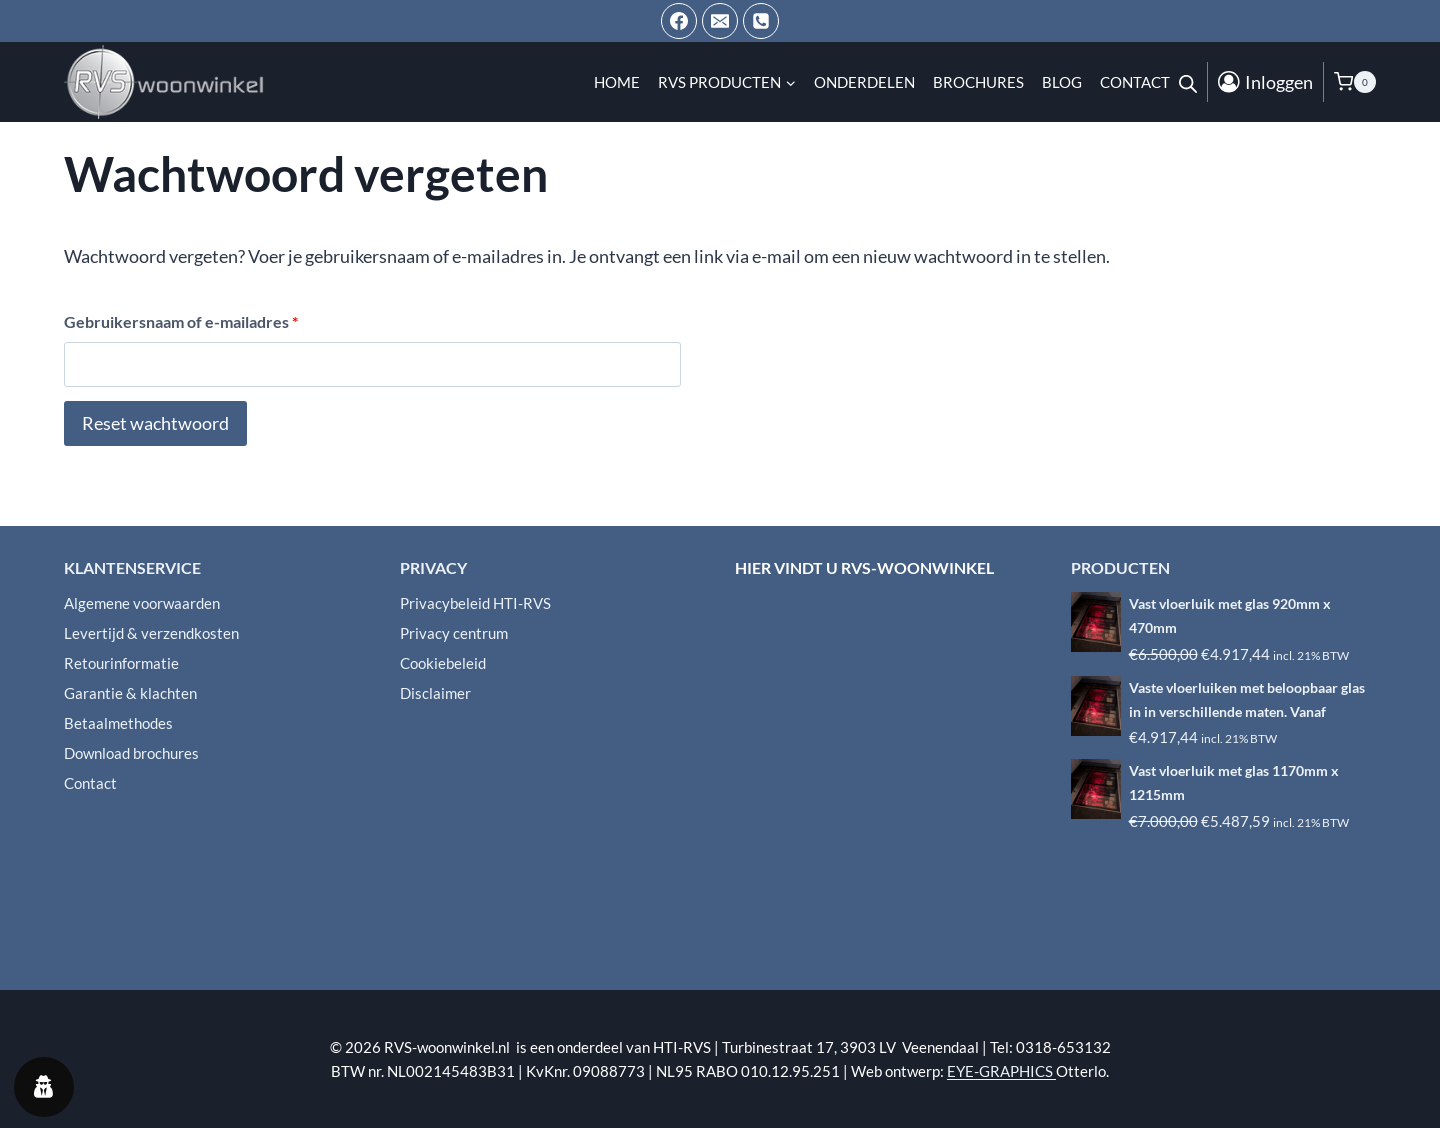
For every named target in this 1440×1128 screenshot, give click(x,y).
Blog (1062, 82)
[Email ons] (720, 21)
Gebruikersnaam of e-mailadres (186, 322)
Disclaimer (435, 693)
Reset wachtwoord (155, 423)
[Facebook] (679, 21)
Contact (1135, 82)
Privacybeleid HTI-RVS (475, 603)
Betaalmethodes (118, 723)
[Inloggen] (1265, 82)
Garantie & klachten (130, 693)
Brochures (978, 82)
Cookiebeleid (443, 663)
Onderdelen (864, 82)
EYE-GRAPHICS (1001, 1071)
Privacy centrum (454, 633)
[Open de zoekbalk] (1188, 82)
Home (617, 82)
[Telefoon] (761, 21)
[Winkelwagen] (1355, 82)
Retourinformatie (121, 663)
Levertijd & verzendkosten (151, 633)
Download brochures (131, 753)
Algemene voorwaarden (142, 603)
